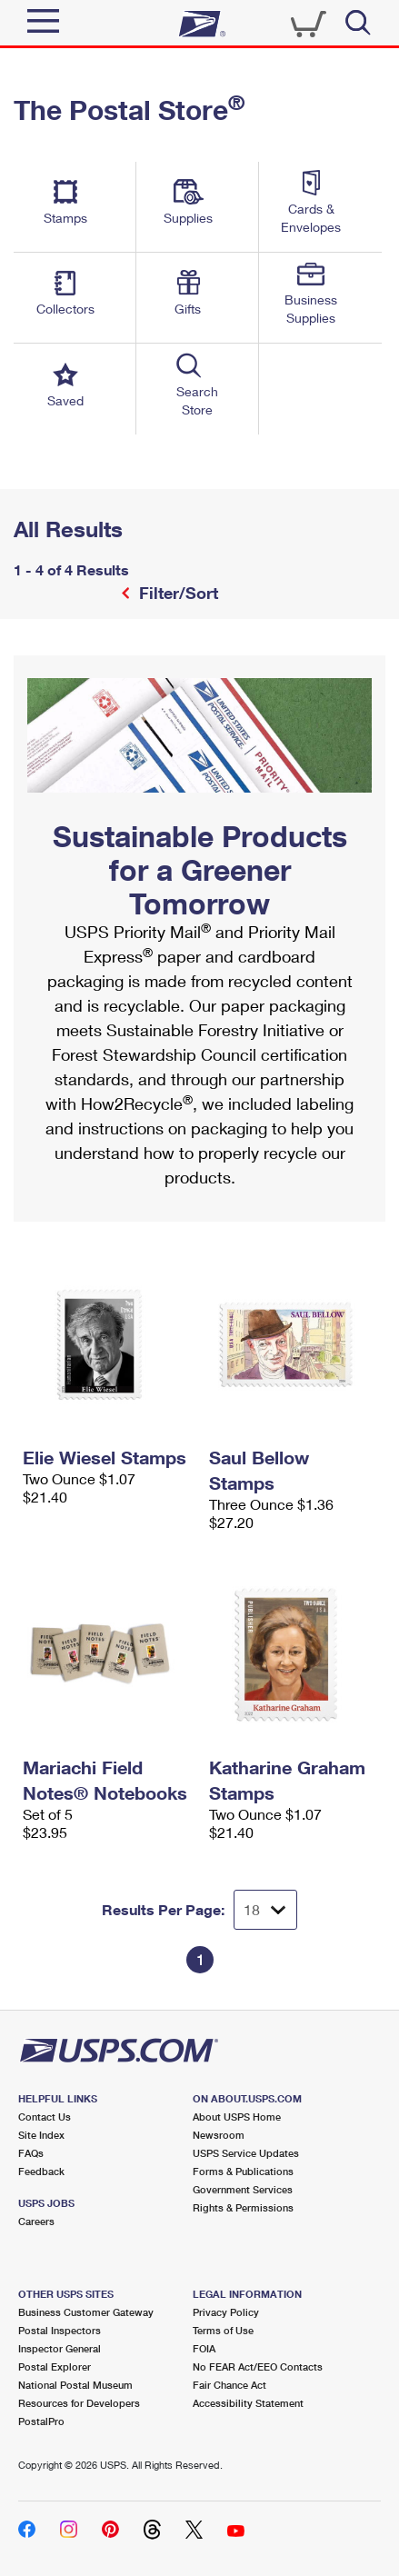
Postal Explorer (54, 2366)
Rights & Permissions (243, 2207)
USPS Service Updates (246, 2153)
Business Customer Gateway (86, 2312)
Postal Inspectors (59, 2330)
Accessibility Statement (248, 2403)
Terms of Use (223, 2330)
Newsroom (218, 2135)
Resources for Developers (79, 2403)
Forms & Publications (243, 2171)
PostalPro (41, 2421)
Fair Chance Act (229, 2385)
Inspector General (59, 2348)
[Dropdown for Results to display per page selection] (265, 1910)
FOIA (204, 2348)
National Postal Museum (75, 2385)
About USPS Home (237, 2116)
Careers (36, 2221)
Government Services (243, 2189)
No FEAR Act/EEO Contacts (258, 2366)
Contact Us (44, 2116)
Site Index (41, 2135)
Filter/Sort (176, 593)
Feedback (41, 2171)
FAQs (31, 2153)
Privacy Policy (226, 2312)
